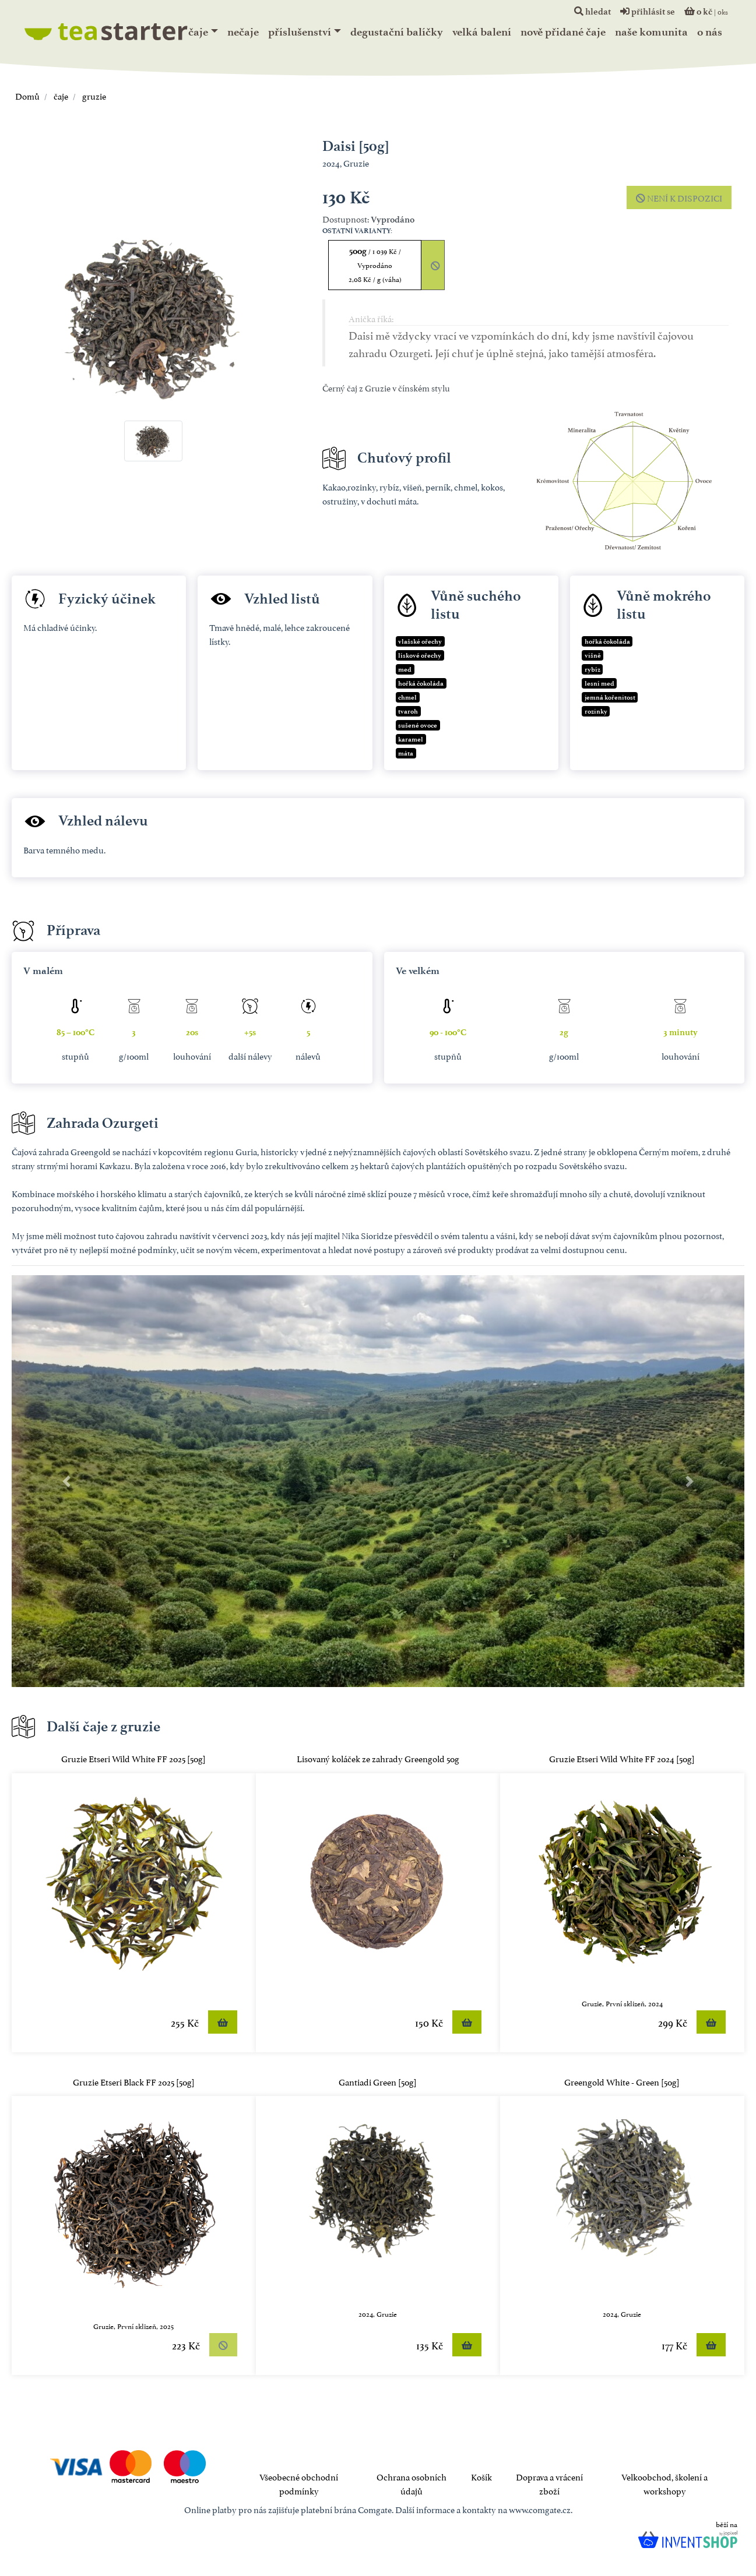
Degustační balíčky (396, 31)
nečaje (243, 31)
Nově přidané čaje (563, 31)
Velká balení (481, 31)
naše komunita (651, 31)
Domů (27, 95)
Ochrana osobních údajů (411, 2483)
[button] (67, 1481)
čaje (198, 31)
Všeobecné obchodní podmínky (298, 2483)
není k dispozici (679, 197)
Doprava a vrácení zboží (549, 2483)
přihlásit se (647, 11)
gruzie (93, 95)
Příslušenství (299, 31)
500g (375, 264)
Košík (481, 2476)
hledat (592, 11)
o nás (709, 31)
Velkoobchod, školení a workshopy (664, 2483)
